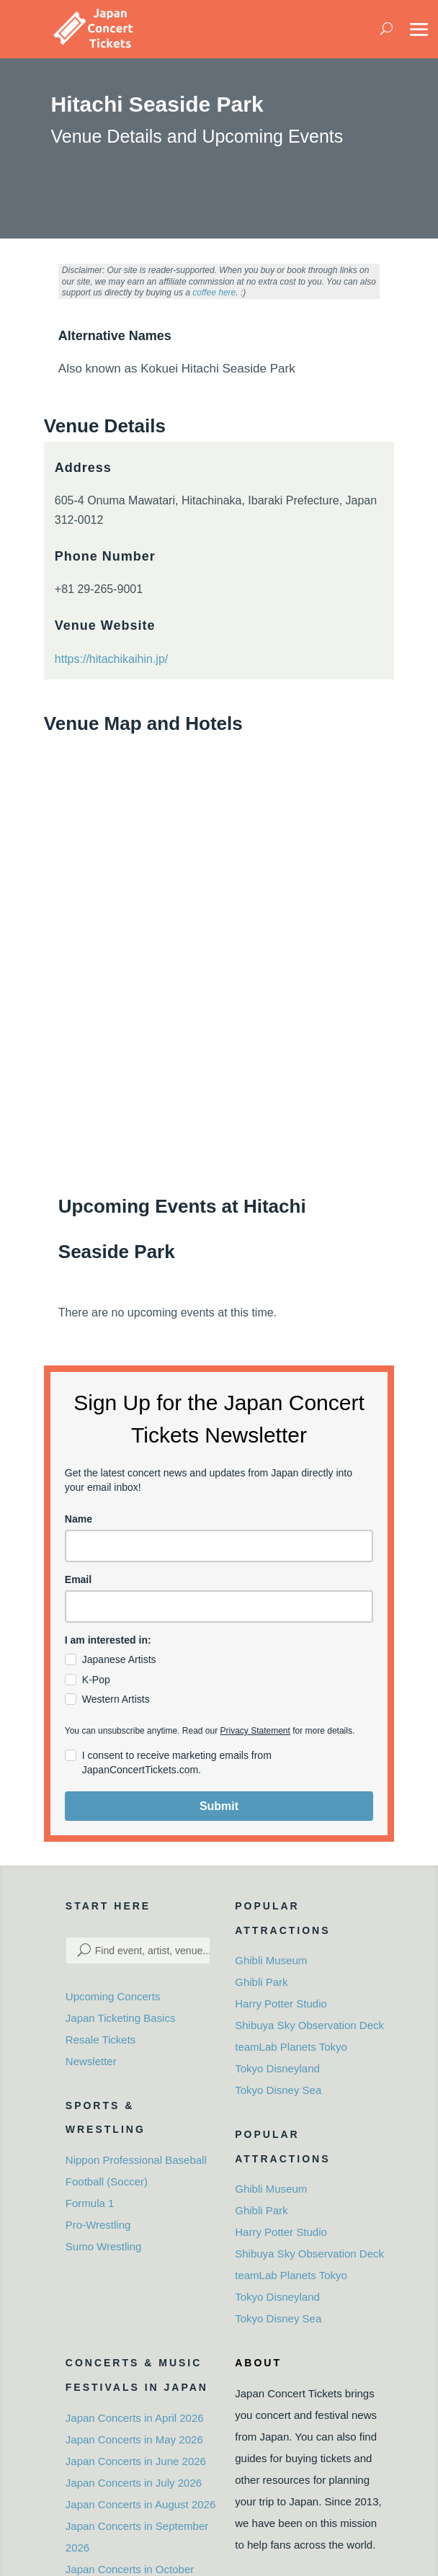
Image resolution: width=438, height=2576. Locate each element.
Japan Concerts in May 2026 (134, 2439)
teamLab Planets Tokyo (291, 2047)
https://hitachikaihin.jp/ (111, 659)
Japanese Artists (119, 1659)
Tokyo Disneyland (277, 2068)
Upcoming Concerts (113, 1996)
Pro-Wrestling (98, 2225)
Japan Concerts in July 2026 (134, 2483)
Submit (219, 1806)
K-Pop (96, 1679)
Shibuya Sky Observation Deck (309, 2025)
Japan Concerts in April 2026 (135, 2418)
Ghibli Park (261, 1982)
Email (78, 1579)
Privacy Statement (255, 1731)
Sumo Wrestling (104, 2246)
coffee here (214, 293)
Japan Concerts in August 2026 (140, 2504)
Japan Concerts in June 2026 (136, 2461)
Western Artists (116, 1699)
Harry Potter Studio (281, 2003)
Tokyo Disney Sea (278, 2090)
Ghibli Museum (271, 1960)
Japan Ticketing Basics (121, 2018)
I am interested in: (108, 1640)
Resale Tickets (101, 2039)
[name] (219, 1546)
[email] (219, 1606)
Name (78, 1519)
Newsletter (91, 2061)
